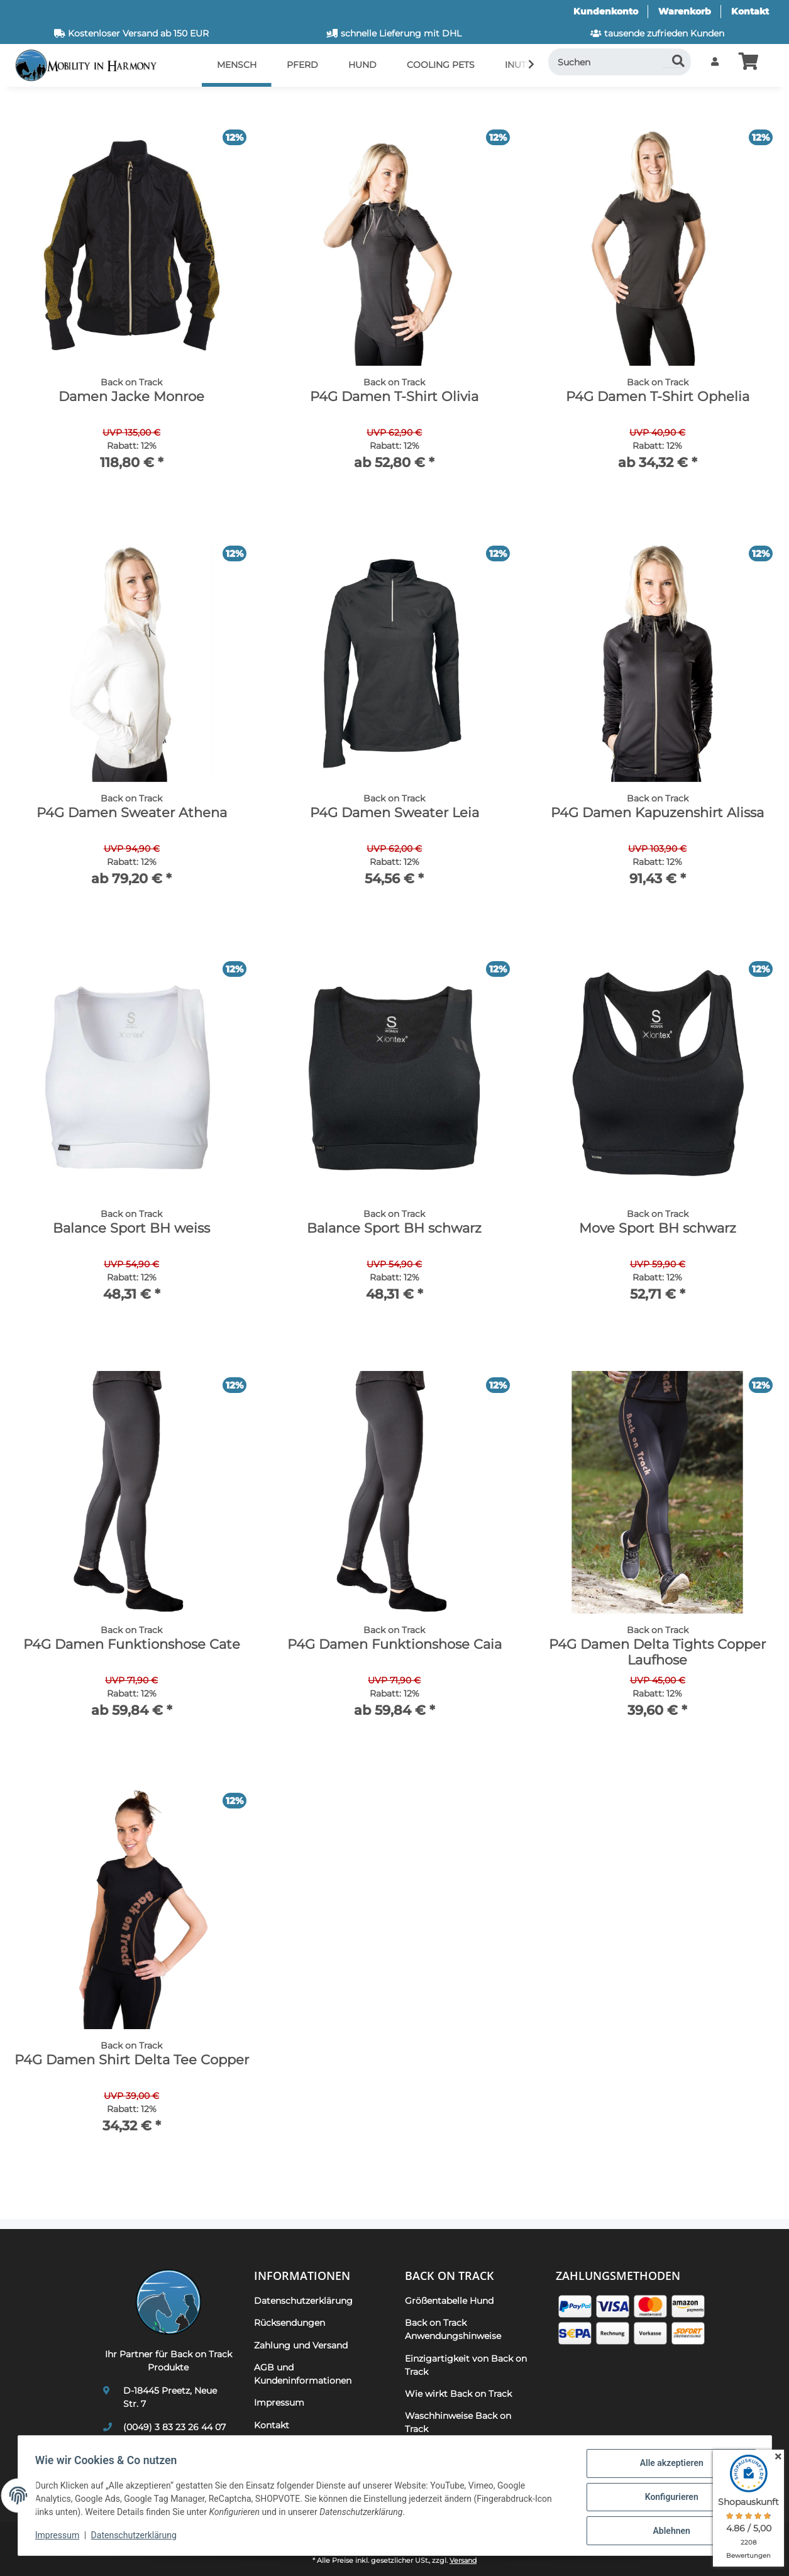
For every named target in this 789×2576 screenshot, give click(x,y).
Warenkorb (684, 11)
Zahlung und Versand (301, 2345)
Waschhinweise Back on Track (458, 2422)
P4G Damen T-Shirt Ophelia (657, 396)
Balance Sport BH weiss (131, 1228)
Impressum (60, 2537)
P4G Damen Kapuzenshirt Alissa (657, 812)
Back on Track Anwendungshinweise (453, 2329)
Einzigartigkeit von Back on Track (466, 2365)
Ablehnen (668, 2531)
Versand (463, 2561)
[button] (715, 62)
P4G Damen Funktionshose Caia (394, 1644)
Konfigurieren (668, 2499)
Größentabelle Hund (449, 2300)
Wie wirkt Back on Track (458, 2393)
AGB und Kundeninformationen (302, 2374)
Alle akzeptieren (668, 2466)
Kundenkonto (605, 11)
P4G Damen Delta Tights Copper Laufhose (657, 1652)
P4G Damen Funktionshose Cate (131, 1644)
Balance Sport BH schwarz (394, 1228)
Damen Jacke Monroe (131, 396)
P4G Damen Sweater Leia (394, 812)
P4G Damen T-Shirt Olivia (394, 396)
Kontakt (750, 11)
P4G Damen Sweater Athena (131, 812)
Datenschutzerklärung (136, 2537)
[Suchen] (620, 61)
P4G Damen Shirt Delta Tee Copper (131, 2059)
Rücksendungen (289, 2322)
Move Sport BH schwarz (657, 1228)
